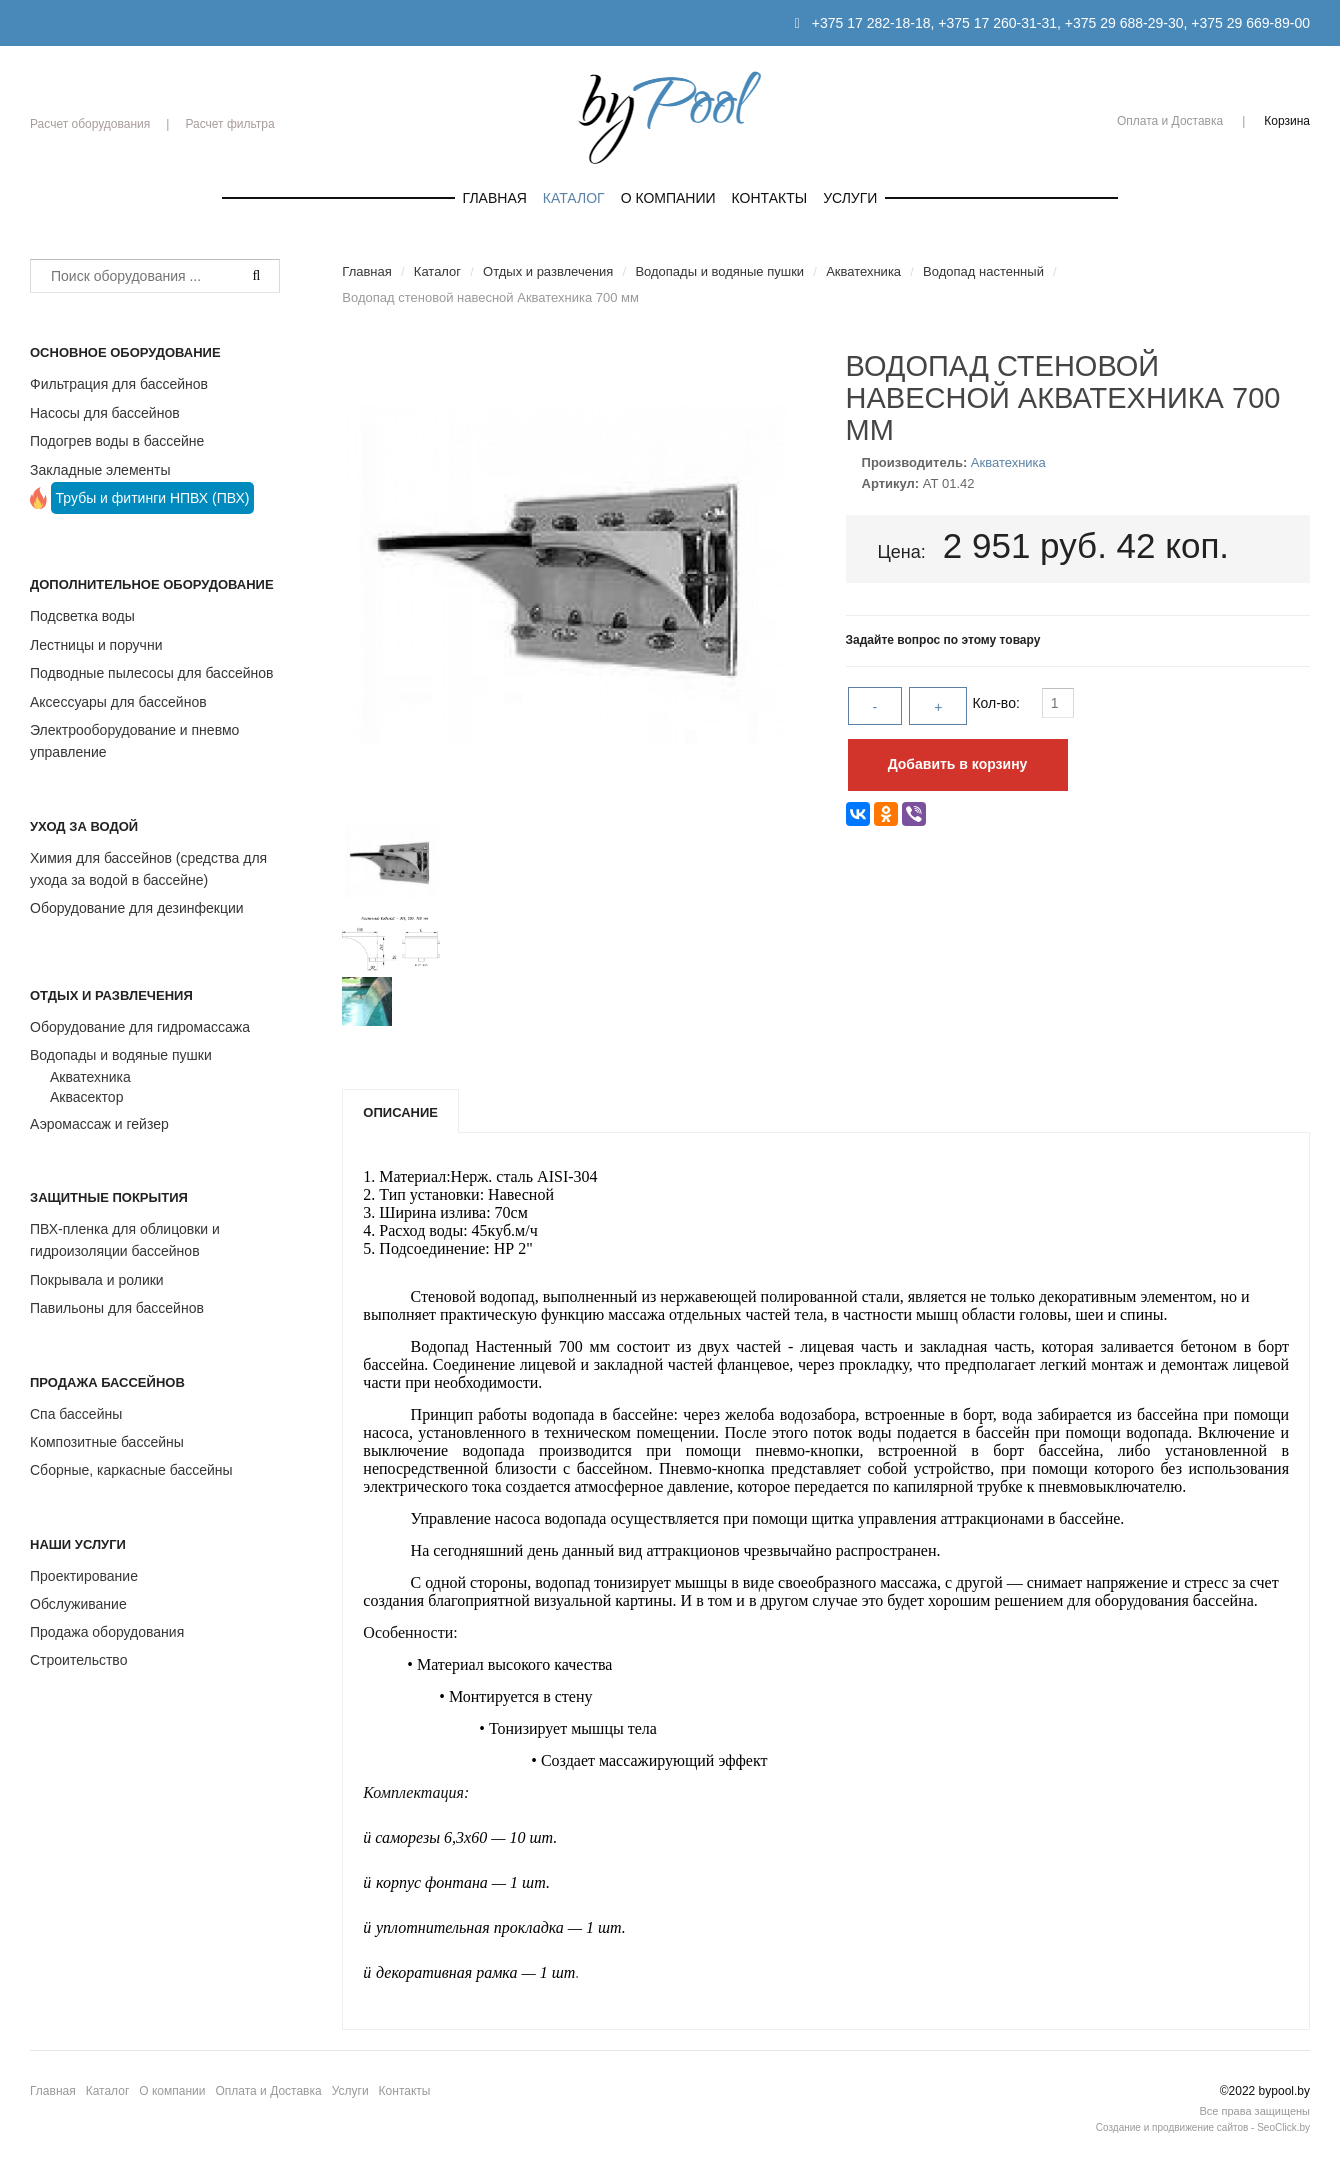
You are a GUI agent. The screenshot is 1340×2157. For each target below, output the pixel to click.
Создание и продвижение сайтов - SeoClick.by (1203, 2127)
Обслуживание (78, 1604)
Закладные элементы (100, 470)
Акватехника (90, 1077)
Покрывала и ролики (97, 1280)
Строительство (78, 1660)
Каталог (574, 198)
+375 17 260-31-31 (997, 23)
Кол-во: (997, 703)
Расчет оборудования (90, 124)
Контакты (770, 198)
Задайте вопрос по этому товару (943, 640)
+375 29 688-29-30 (1124, 23)
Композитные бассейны (107, 1442)
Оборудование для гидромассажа (140, 1027)
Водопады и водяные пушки (121, 1055)
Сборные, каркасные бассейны (131, 1470)
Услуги (850, 198)
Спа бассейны (76, 1414)
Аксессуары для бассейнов (118, 702)
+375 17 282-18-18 (871, 23)
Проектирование (84, 1576)
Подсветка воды (82, 616)
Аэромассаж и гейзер (99, 1124)
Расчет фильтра (229, 124)
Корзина (1287, 121)
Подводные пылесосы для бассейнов (151, 673)
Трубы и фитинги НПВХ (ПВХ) (153, 498)
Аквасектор (86, 1097)
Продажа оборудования (107, 1632)
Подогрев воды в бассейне (117, 441)
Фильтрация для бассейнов (119, 384)
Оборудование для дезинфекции (137, 908)
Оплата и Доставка (1170, 121)
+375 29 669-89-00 (1250, 23)
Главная (495, 198)
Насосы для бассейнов (105, 413)
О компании (668, 198)
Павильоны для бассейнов (117, 1308)
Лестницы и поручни (96, 645)
